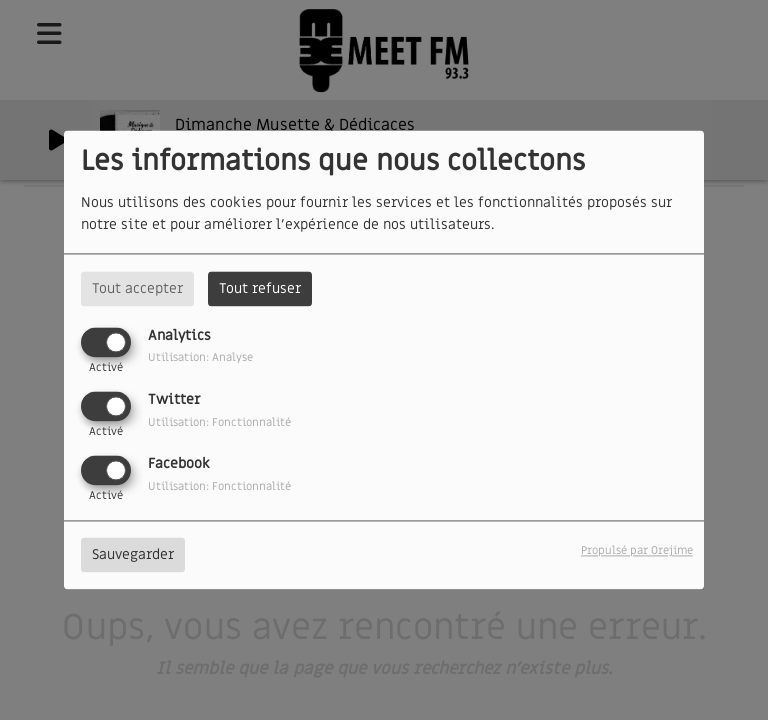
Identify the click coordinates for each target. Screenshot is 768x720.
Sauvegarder (133, 555)
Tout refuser (260, 288)
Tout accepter (137, 288)
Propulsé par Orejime (637, 551)
